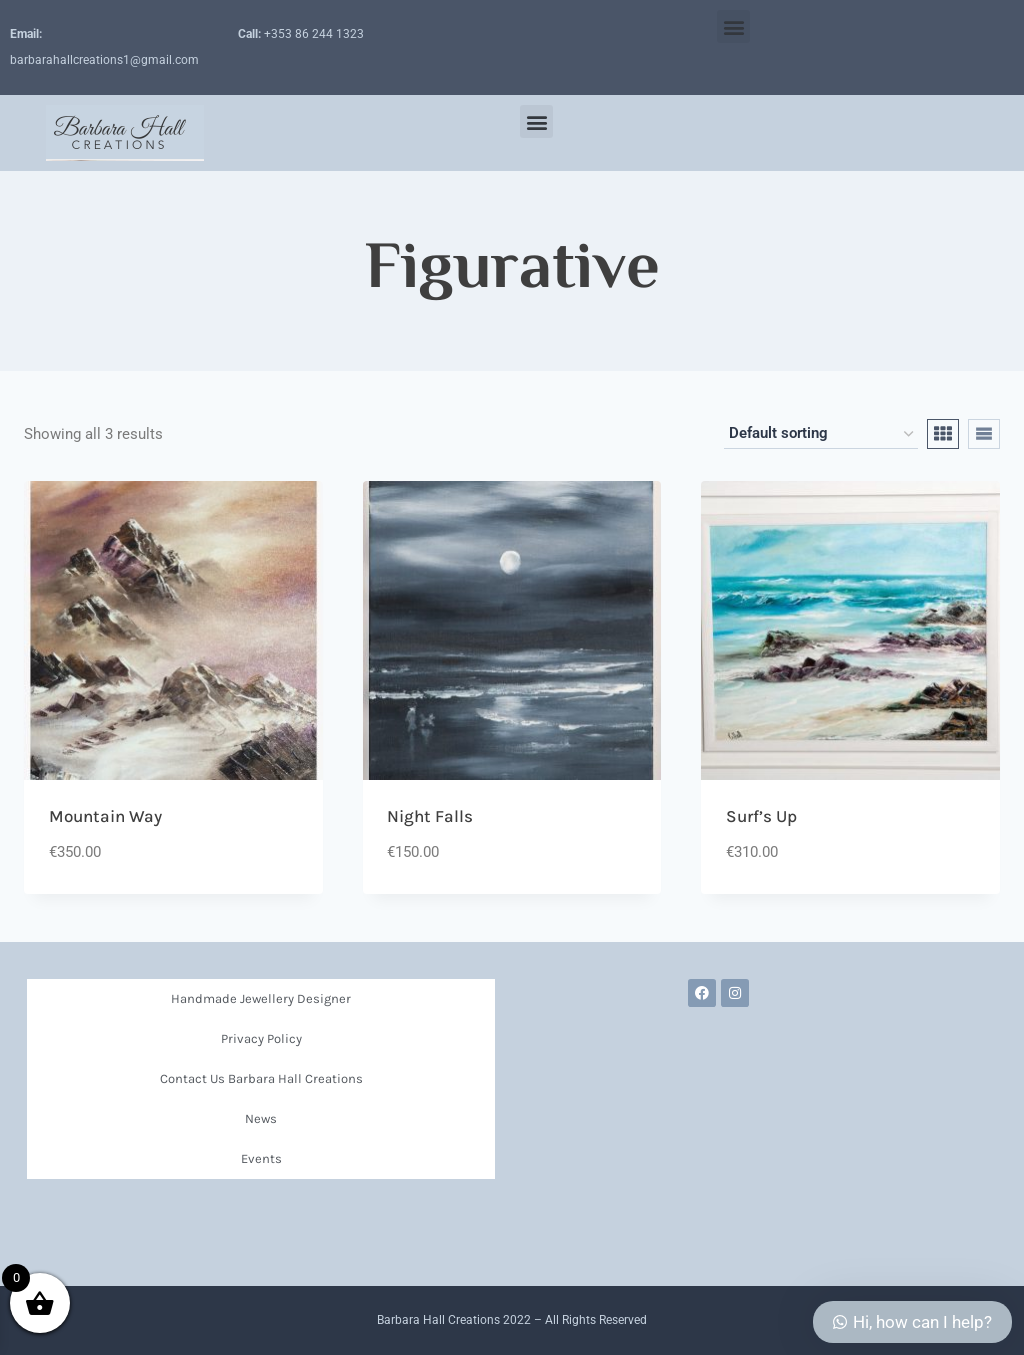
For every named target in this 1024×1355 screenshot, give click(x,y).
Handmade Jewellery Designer (261, 998)
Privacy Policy (261, 1038)
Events (261, 1158)
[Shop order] (821, 434)
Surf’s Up (761, 816)
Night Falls (430, 816)
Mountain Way (105, 816)
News (261, 1118)
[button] (733, 26)
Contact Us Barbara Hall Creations (261, 1078)
